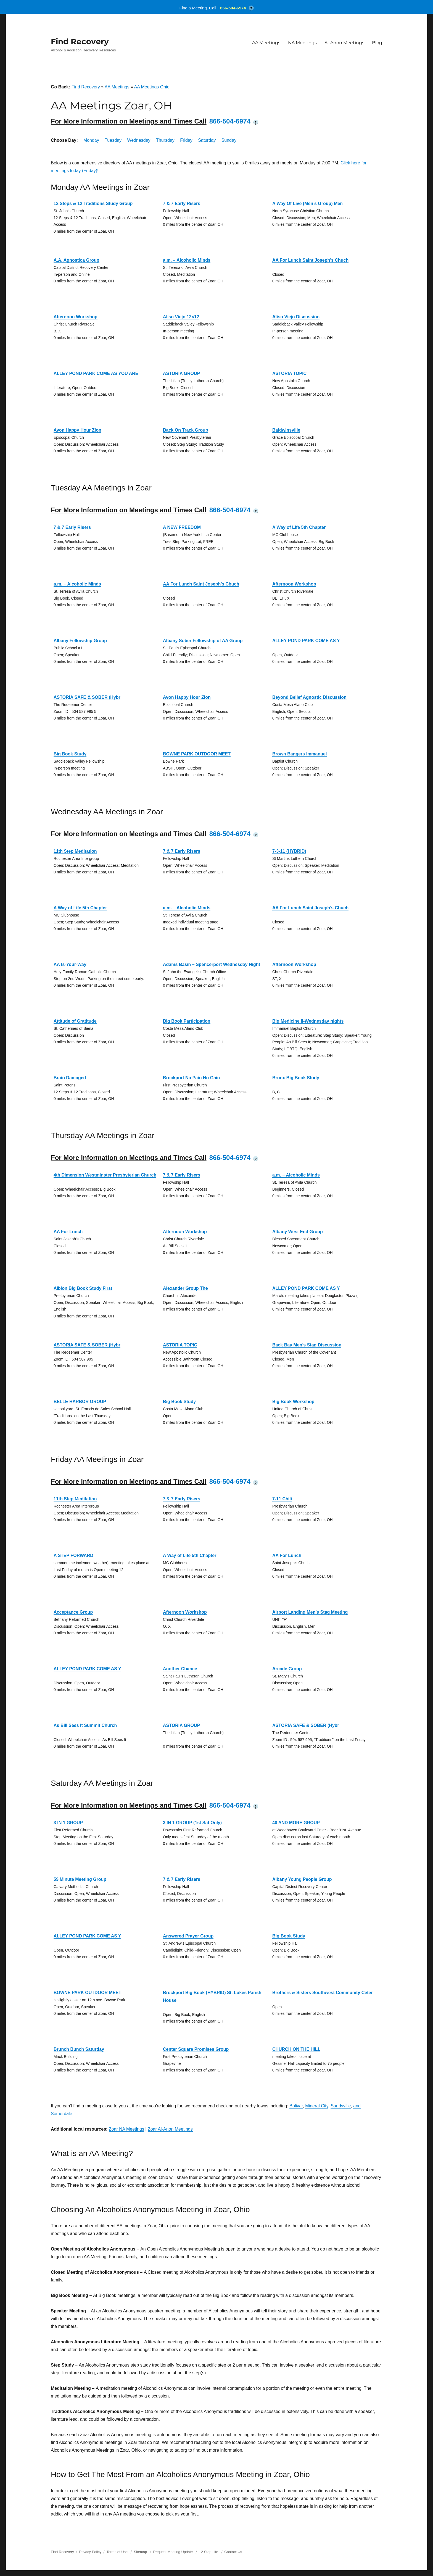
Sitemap (141, 2552)
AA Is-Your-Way (70, 964)
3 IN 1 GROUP (68, 1822)
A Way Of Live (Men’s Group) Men (307, 203)
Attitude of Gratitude (75, 1021)
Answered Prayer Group (188, 1936)
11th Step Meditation (75, 851)
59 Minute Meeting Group (80, 1879)
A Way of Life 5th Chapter (299, 527)
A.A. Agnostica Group (76, 260)
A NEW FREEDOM (182, 527)
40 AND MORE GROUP (296, 1822)
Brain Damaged (70, 1077)
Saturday (207, 140)
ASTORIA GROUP (181, 373)
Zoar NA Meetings (126, 2129)
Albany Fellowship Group (80, 640)
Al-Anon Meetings (344, 42)
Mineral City (316, 2106)
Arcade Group (287, 1668)
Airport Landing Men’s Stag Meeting (310, 1612)
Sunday (228, 140)
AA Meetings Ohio (151, 87)
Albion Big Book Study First (83, 1288)
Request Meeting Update (173, 2552)
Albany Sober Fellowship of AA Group (203, 640)
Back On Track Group (185, 430)
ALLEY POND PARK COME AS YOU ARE (96, 373)
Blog (377, 42)
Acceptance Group (73, 1612)
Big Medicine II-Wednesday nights (308, 1021)
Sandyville (341, 2106)
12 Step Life (208, 2552)
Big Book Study (70, 754)
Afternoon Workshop (75, 316)
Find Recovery (80, 41)
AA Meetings (266, 42)
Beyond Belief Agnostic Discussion (309, 697)
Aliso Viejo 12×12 (181, 316)
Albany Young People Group (302, 1879)
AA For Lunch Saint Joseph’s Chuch (310, 260)
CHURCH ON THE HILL (296, 2049)
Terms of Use (117, 2552)
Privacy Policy (90, 2552)
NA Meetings (302, 42)
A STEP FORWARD (73, 1555)
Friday (186, 140)
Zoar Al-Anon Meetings (170, 2129)
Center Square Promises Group (196, 2049)
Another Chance (180, 1668)
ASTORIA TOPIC (289, 373)
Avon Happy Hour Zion (77, 430)
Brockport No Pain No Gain (191, 1077)
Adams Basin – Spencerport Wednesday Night (211, 964)
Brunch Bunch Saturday (79, 2049)
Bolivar (296, 2106)
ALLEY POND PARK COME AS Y (306, 640)
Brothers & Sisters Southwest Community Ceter (322, 1992)
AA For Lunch (68, 1231)
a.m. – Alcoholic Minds (186, 260)
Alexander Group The (185, 1288)
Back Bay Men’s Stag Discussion (306, 1345)
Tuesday (113, 140)
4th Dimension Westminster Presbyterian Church (105, 1175)
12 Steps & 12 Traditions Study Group (93, 203)
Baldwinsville (286, 430)
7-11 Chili (282, 1498)
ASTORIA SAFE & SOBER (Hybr (87, 697)
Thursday (165, 140)
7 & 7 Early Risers (181, 203)
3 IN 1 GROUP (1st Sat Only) (192, 1822)
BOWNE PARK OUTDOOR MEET (197, 754)
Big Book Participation (186, 1021)
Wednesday (138, 140)
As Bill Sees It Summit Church (85, 1725)
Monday (91, 140)
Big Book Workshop (293, 1401)
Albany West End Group (297, 1231)
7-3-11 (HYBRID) (289, 851)
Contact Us (233, 2552)
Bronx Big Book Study (295, 1077)
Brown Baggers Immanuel (299, 754)
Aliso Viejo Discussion (296, 316)
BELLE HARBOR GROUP (80, 1401)
